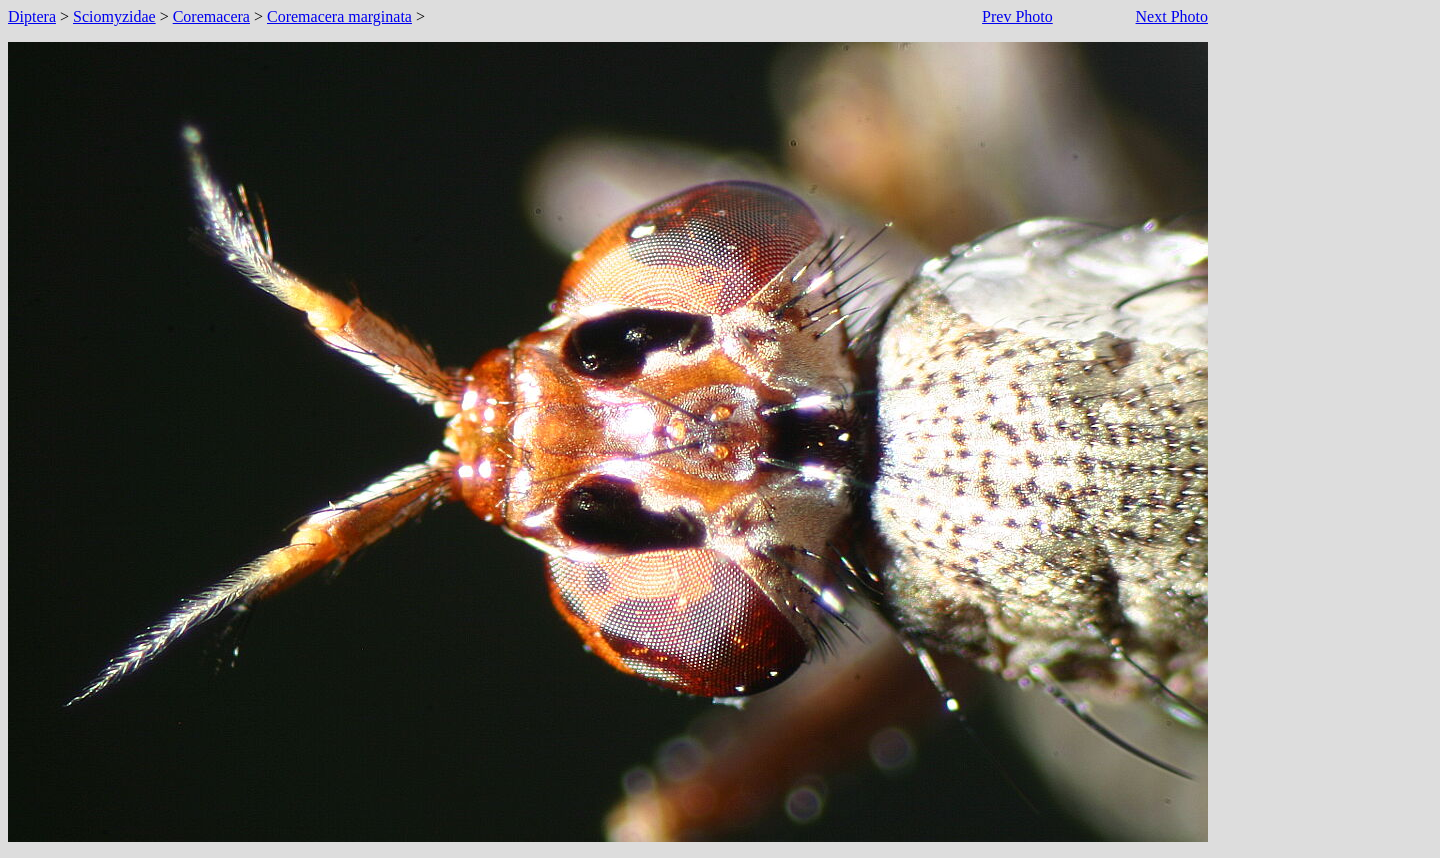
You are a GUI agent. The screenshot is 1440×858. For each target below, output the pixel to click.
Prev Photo (1017, 16)
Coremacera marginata (339, 16)
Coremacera (211, 16)
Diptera (32, 16)
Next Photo (1172, 16)
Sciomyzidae (114, 16)
